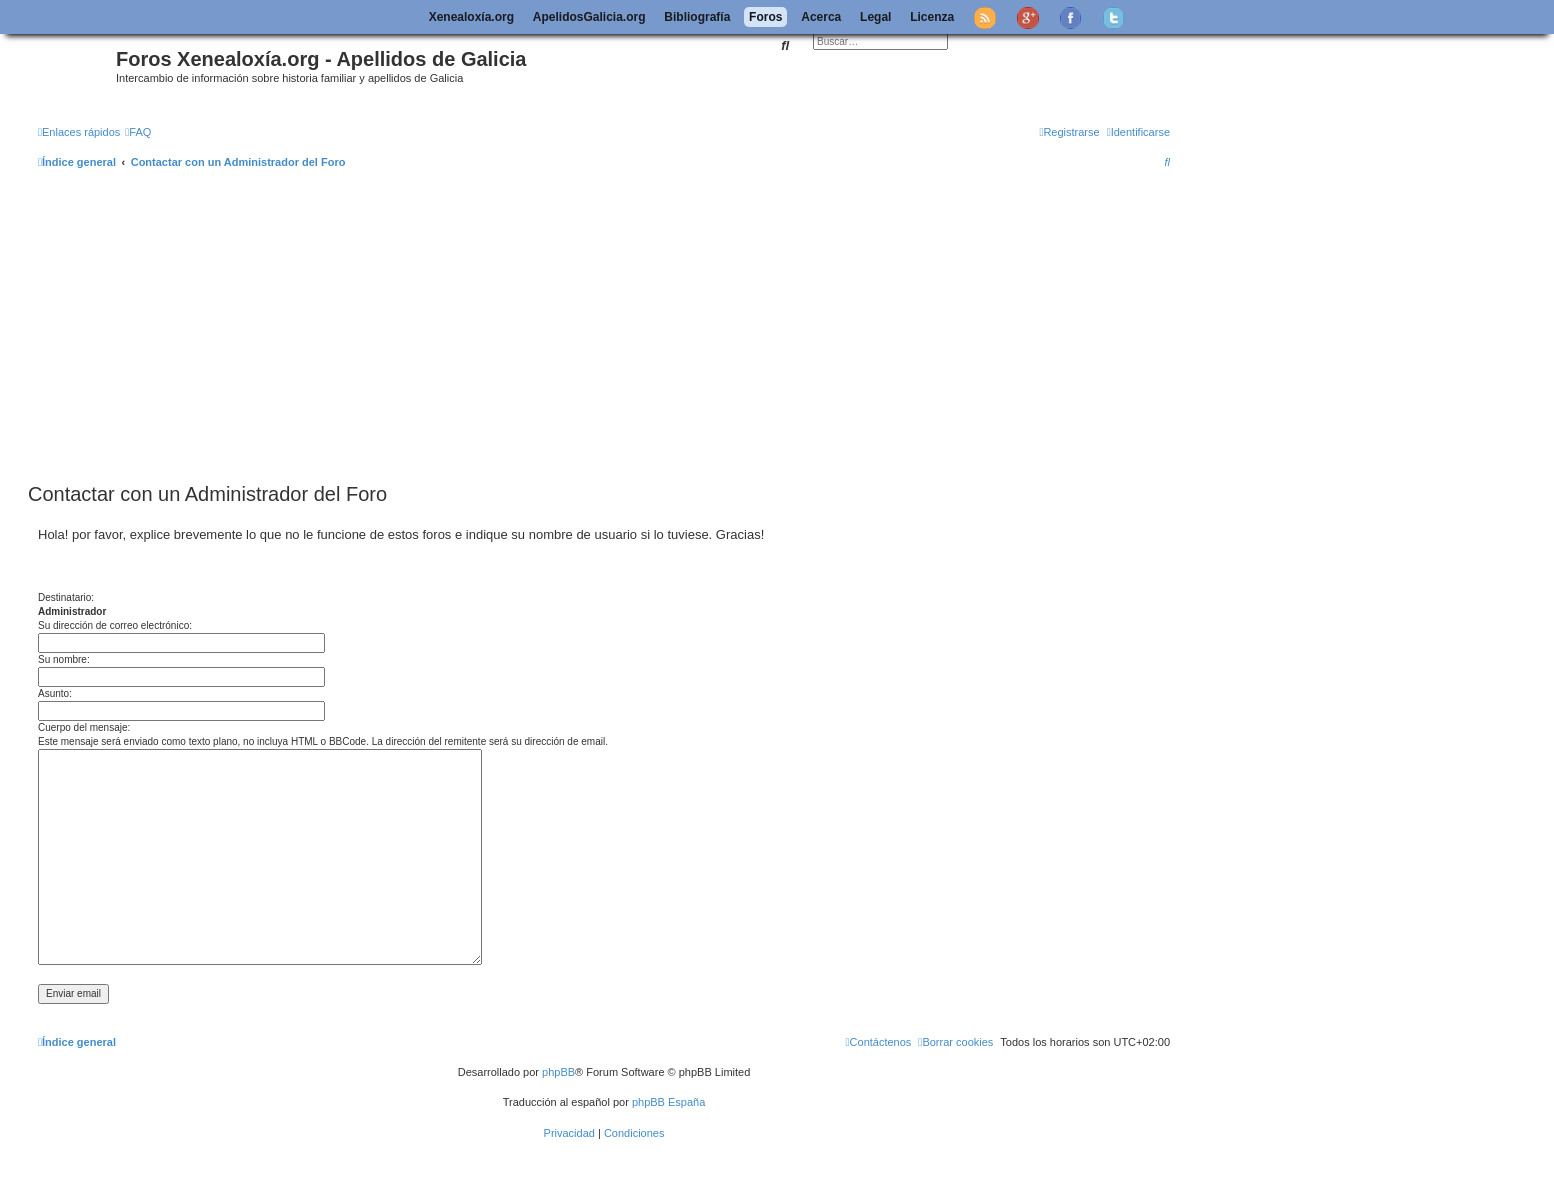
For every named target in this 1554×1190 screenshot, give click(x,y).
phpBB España (668, 1102)
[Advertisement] (604, 327)
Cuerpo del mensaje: (84, 727)
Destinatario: (66, 597)
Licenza (932, 17)
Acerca (821, 17)
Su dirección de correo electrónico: (115, 625)
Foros (765, 17)
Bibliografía (697, 17)
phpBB (558, 1072)
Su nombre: (64, 659)
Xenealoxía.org (471, 17)
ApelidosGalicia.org (589, 17)
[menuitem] (138, 132)
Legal (875, 17)
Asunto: (55, 693)
